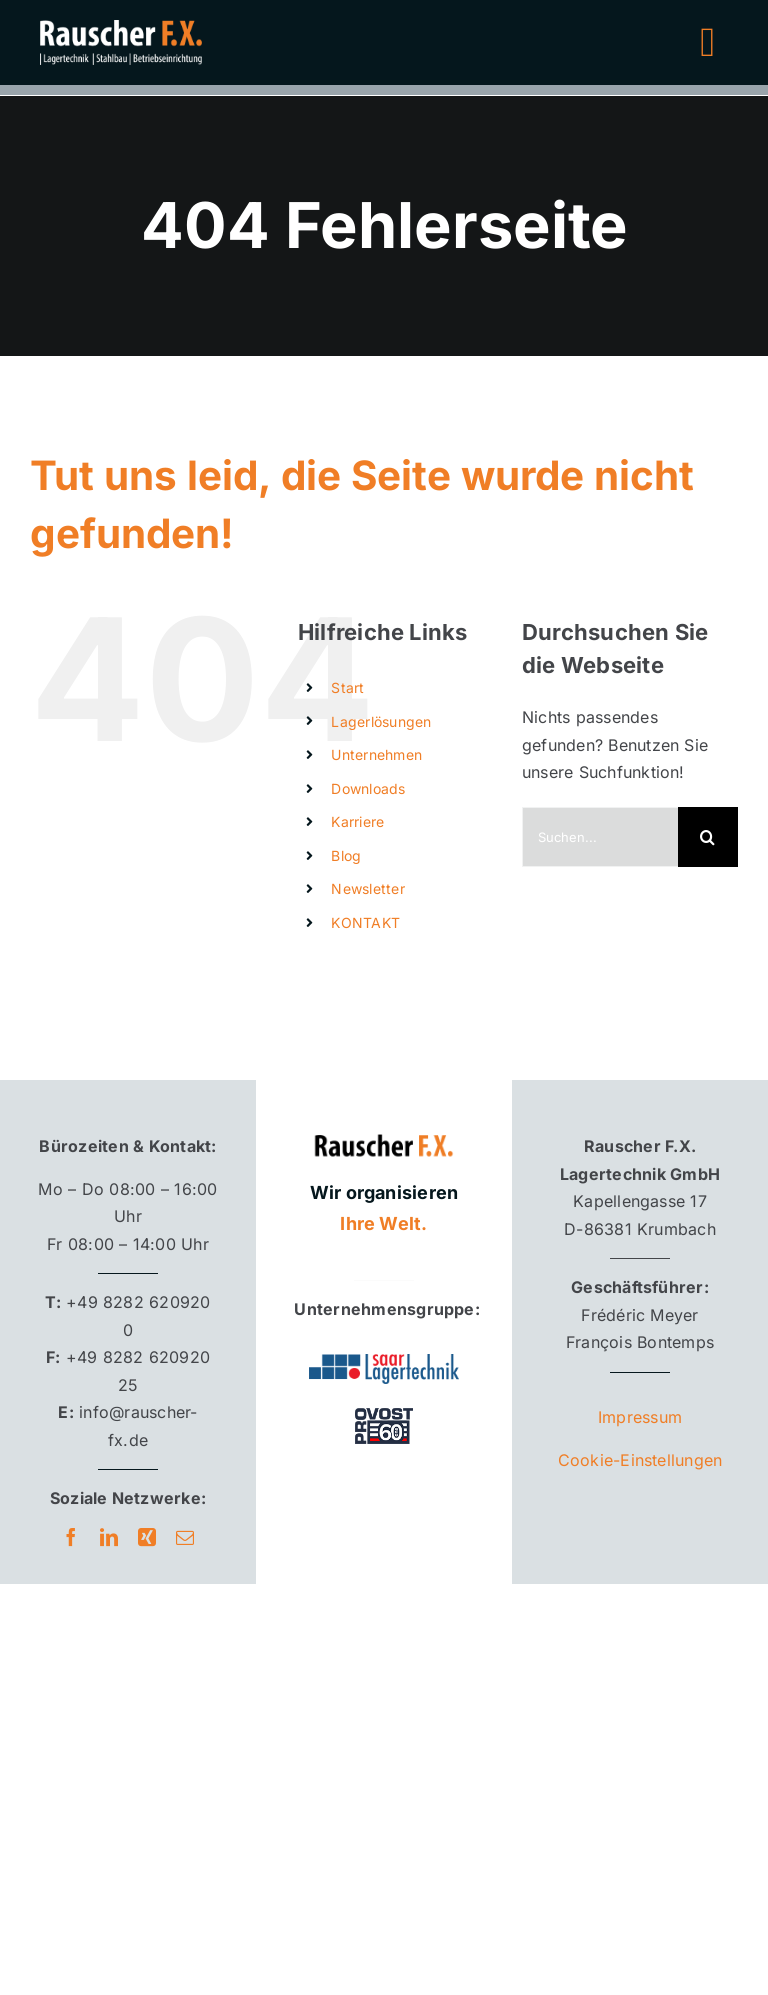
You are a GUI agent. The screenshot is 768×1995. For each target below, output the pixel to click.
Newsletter (367, 888)
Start (347, 687)
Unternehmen (376, 754)
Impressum (640, 1417)
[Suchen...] (600, 837)
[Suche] (708, 837)
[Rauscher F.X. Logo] (383, 1126)
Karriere (357, 821)
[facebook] (71, 1537)
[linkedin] (109, 1537)
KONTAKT (365, 922)
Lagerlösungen (381, 721)
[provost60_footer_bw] (384, 1407)
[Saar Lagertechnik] (384, 1362)
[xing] (147, 1537)
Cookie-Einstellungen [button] (640, 1460)
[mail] (185, 1537)
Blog (346, 855)
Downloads (368, 788)
